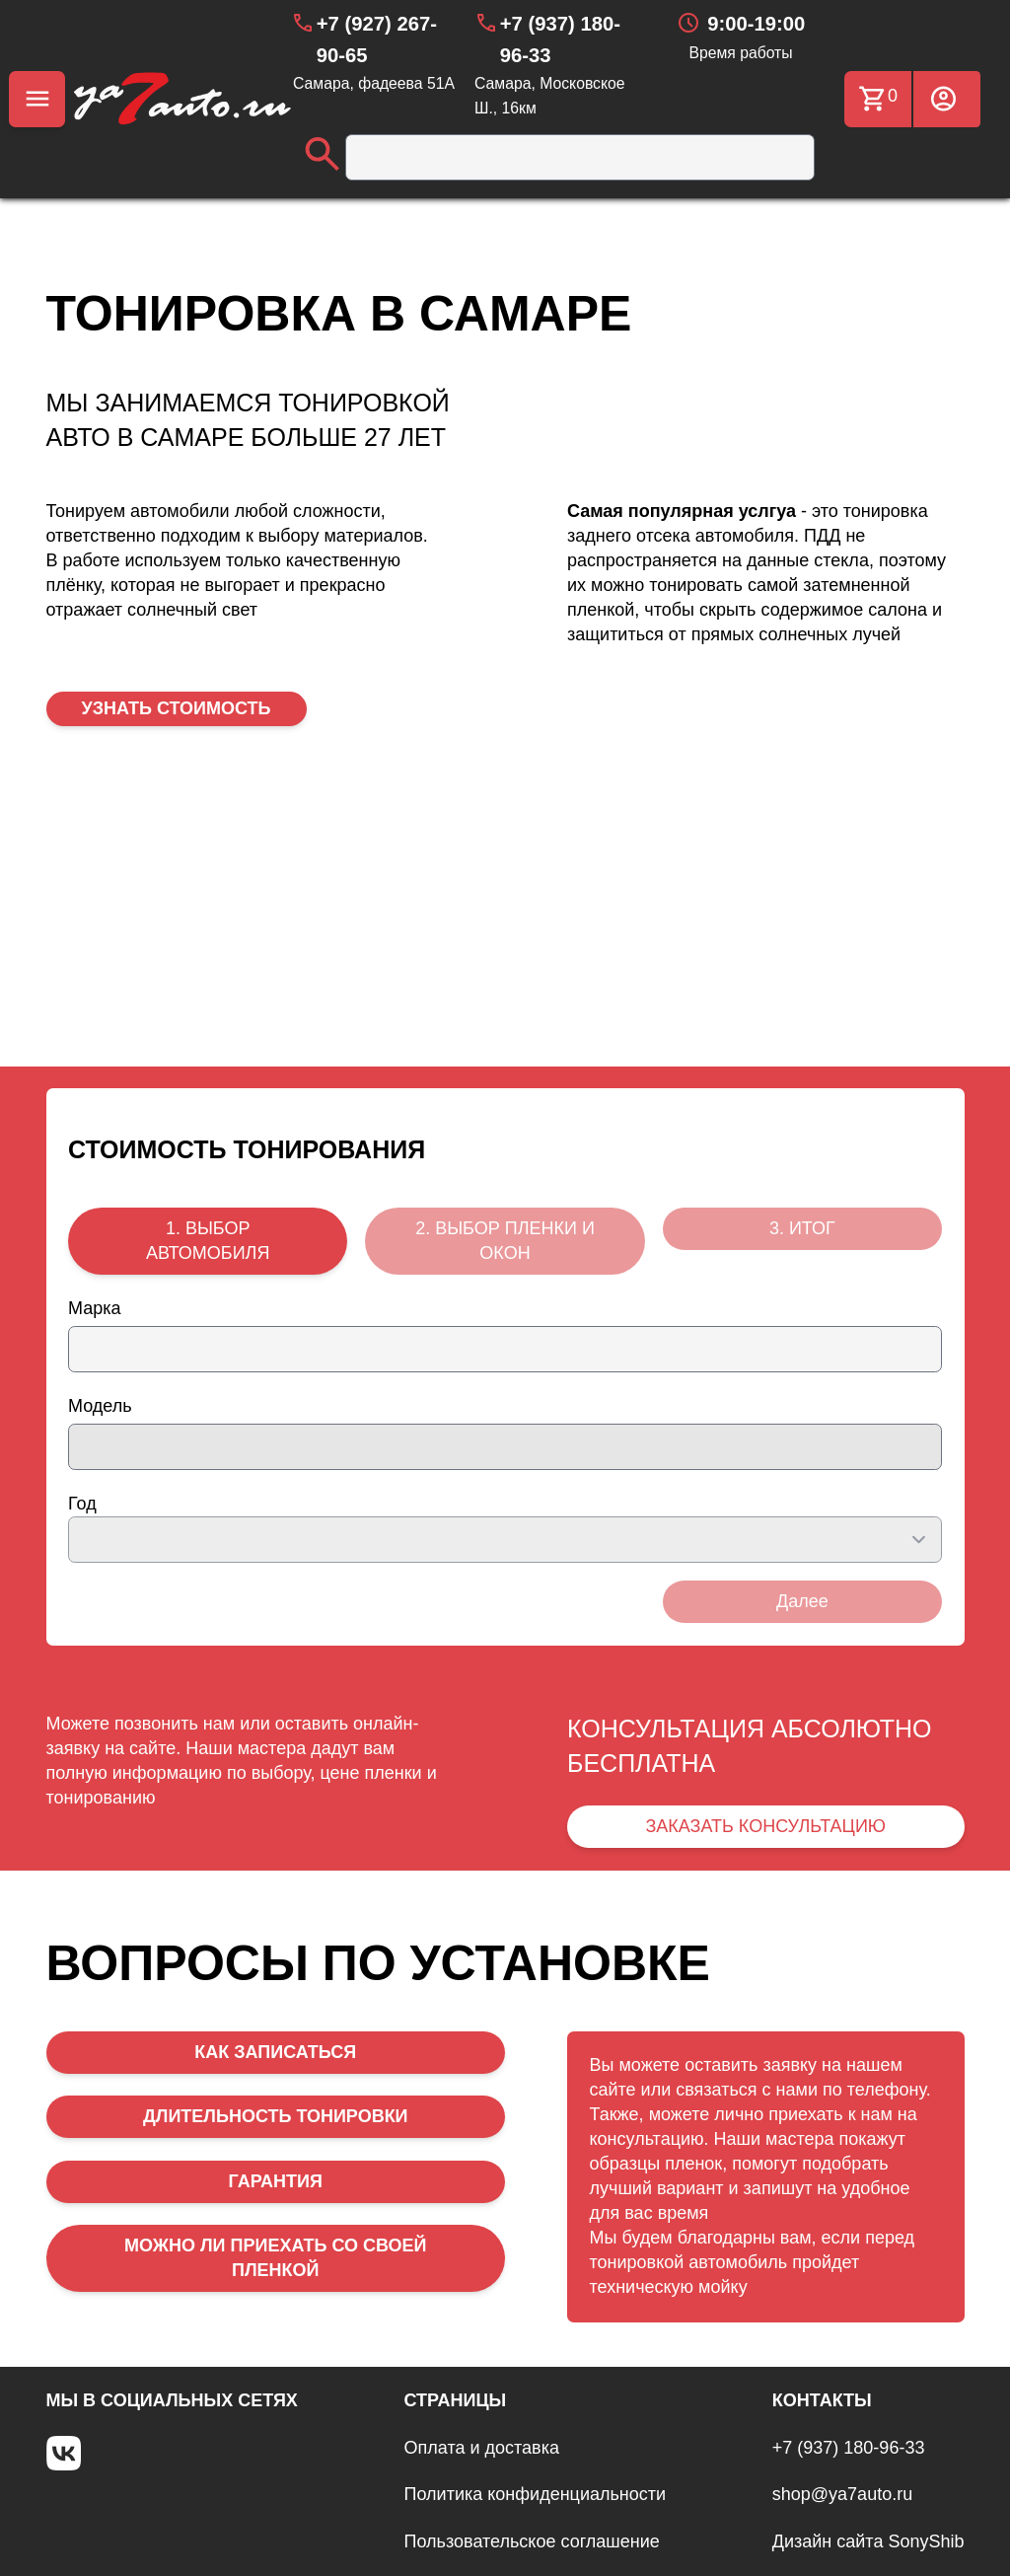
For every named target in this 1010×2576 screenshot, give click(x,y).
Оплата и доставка (481, 2448)
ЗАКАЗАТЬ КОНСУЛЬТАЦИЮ (765, 1826)
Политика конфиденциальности (535, 2494)
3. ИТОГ (802, 1228)
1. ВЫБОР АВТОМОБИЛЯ (208, 1240)
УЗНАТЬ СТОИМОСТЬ (176, 708)
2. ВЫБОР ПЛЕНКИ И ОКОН (505, 1240)
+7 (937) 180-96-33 (848, 2448)
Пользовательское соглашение (532, 2541)
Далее (802, 1601)
